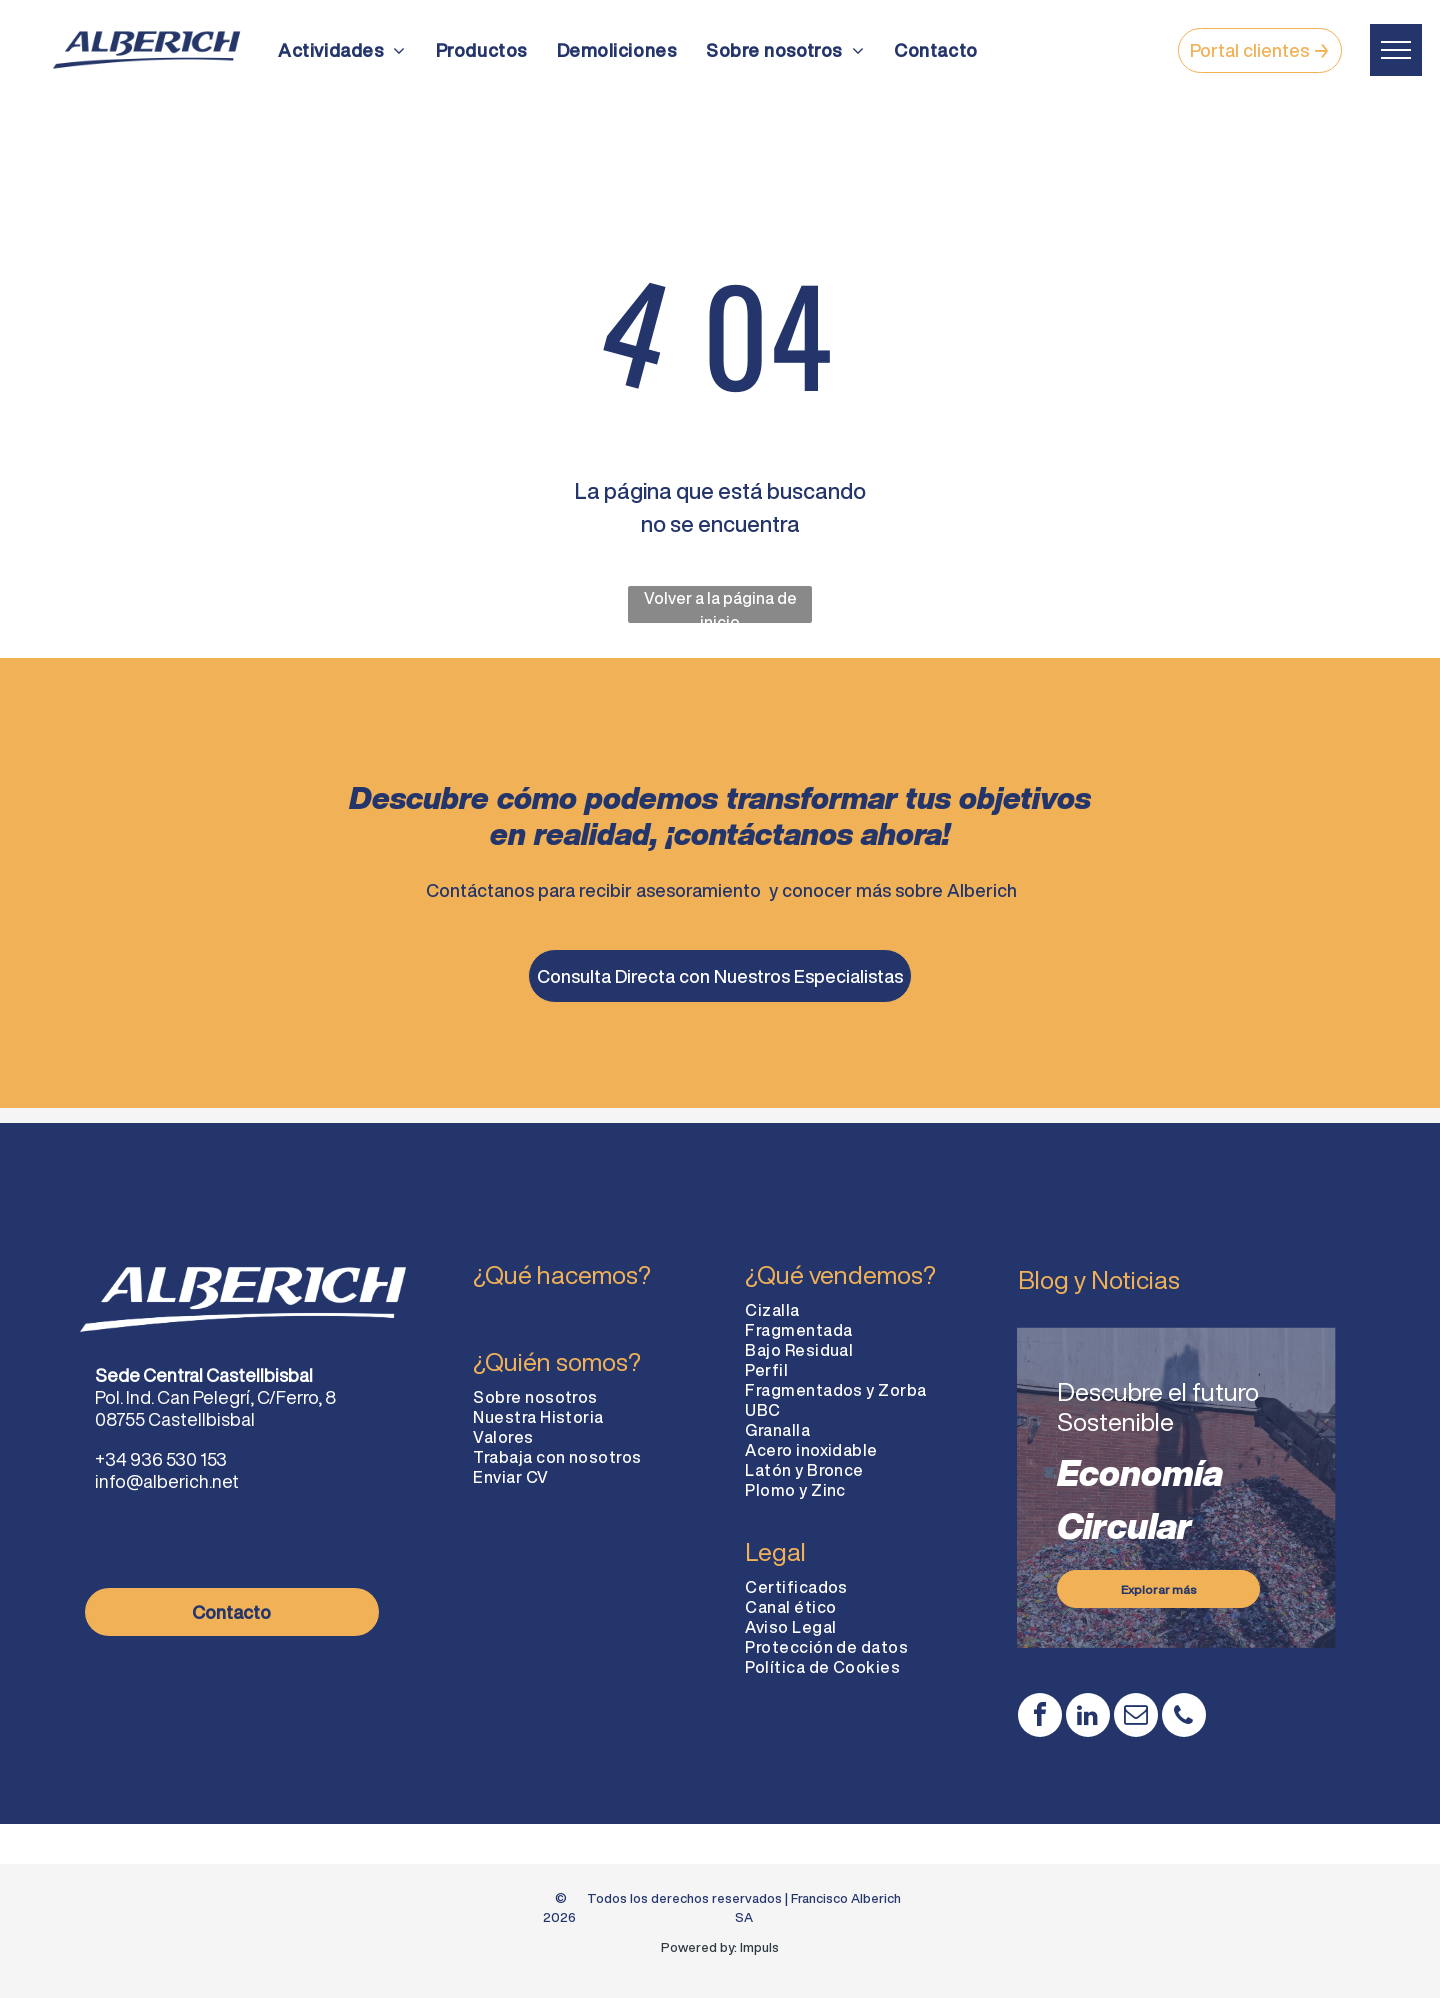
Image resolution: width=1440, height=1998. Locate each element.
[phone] (1184, 1717)
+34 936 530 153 (161, 1459)
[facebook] (1040, 1717)
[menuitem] (342, 50)
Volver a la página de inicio (720, 606)
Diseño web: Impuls (720, 1967)
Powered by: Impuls (720, 1947)
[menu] (1396, 50)
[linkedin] (1088, 1717)
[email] (1136, 1717)
